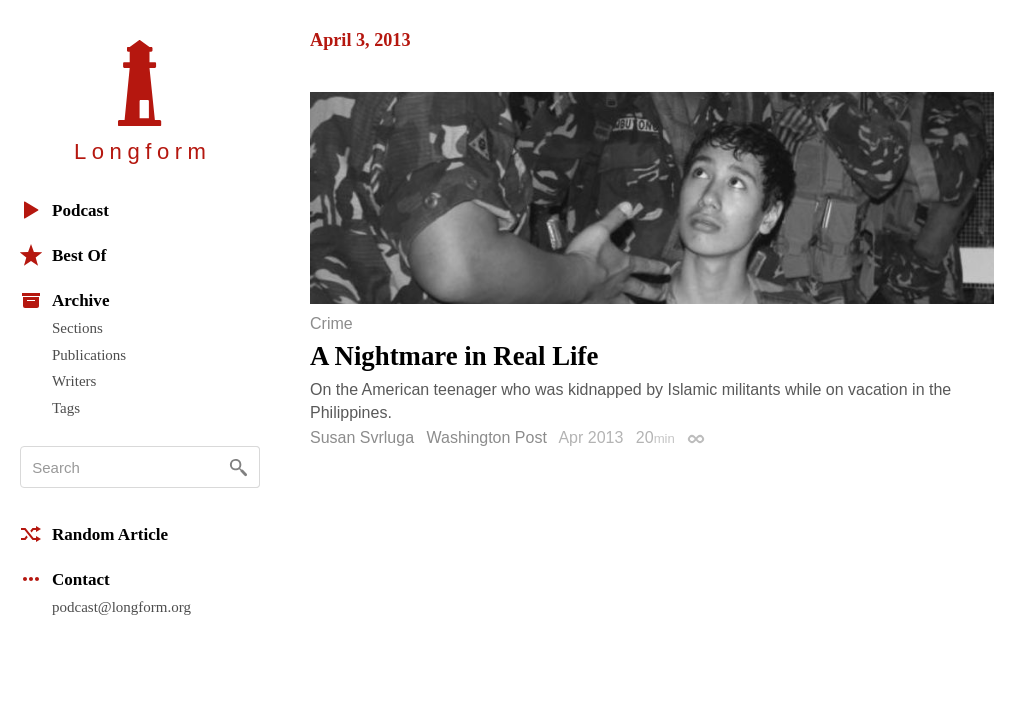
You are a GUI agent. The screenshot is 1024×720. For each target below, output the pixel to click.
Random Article (94, 534)
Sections (77, 328)
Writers (74, 381)
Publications (89, 355)
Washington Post (487, 437)
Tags (66, 408)
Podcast (64, 210)
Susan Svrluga (362, 437)
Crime (331, 324)
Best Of (63, 255)
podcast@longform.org (121, 607)
